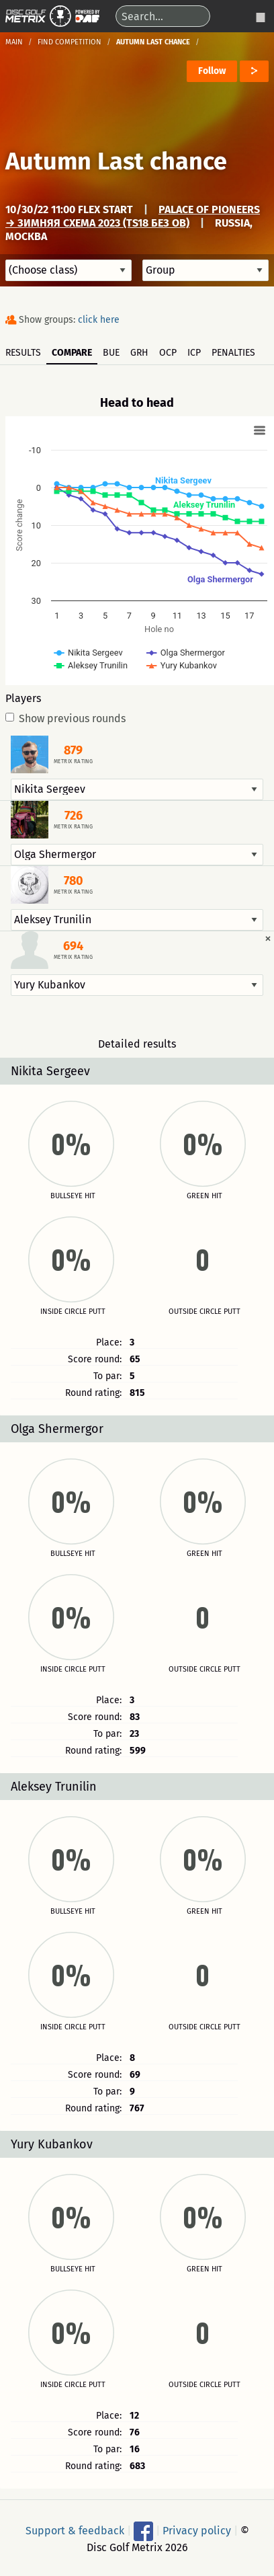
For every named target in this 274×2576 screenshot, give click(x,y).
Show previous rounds (65, 719)
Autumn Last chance (116, 161)
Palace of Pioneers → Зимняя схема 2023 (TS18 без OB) (132, 216)
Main (14, 42)
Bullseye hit (72, 1196)
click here (99, 319)
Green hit (204, 1196)
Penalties (233, 352)
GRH (139, 352)
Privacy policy (197, 2530)
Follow (212, 71)
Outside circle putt (204, 1312)
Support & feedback (75, 2530)
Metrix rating (73, 762)
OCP (168, 352)
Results (23, 352)
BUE (111, 352)
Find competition (69, 42)
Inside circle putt (72, 1312)
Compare (72, 352)
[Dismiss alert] (268, 938)
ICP (194, 352)
